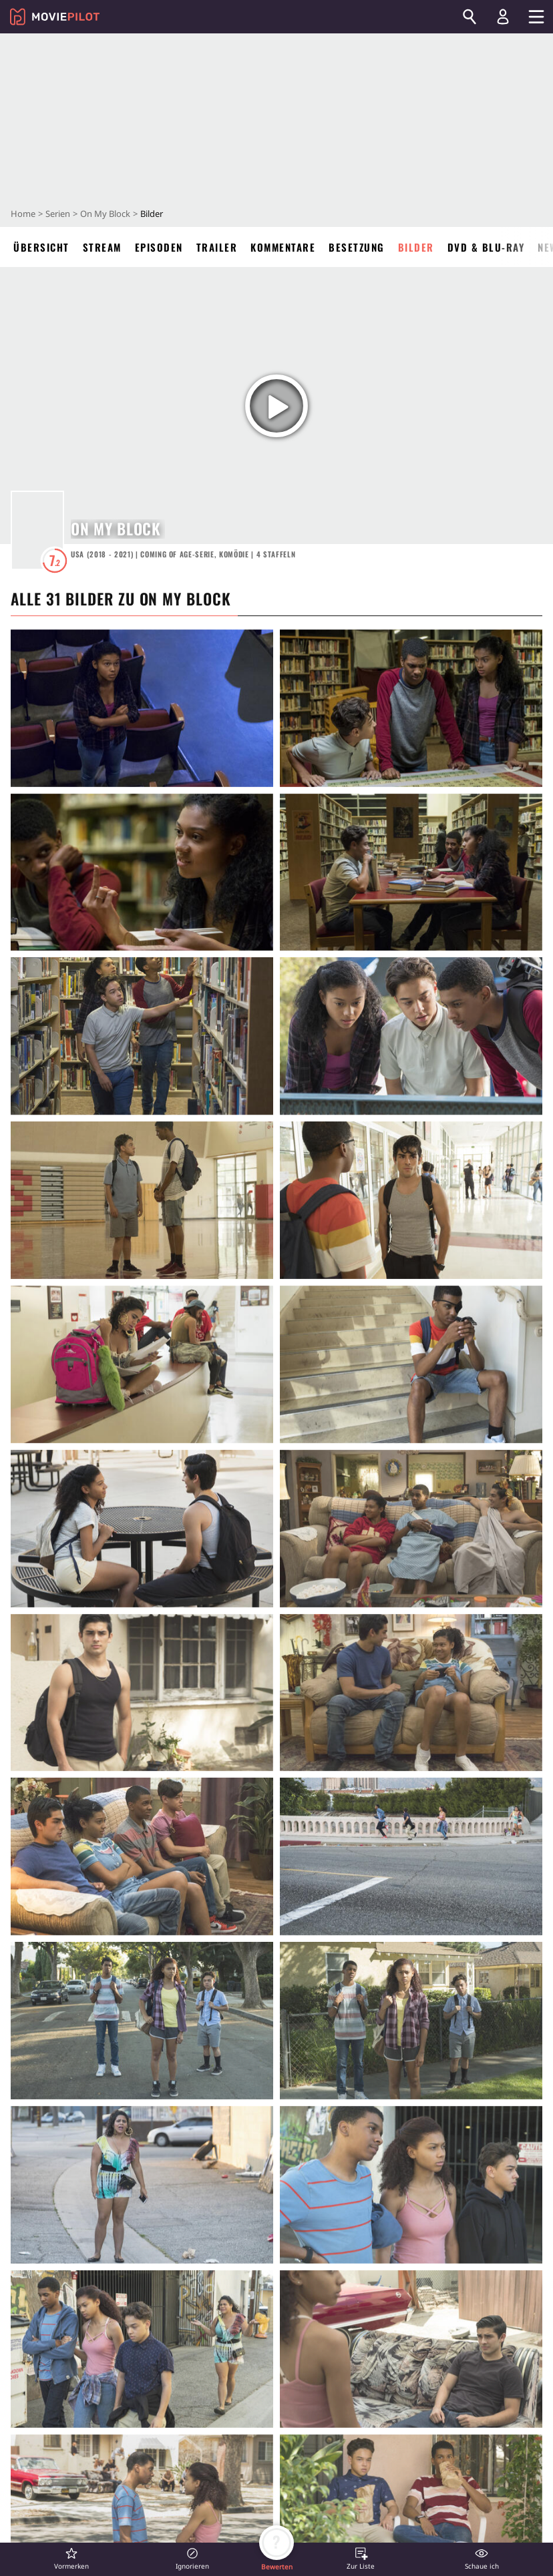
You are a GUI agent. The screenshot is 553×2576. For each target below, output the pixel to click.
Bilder (416, 247)
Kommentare (282, 247)
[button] (71, 2558)
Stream (102, 247)
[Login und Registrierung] (503, 16)
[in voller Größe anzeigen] (142, 708)
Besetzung (357, 247)
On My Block (105, 214)
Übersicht (41, 247)
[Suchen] (469, 16)
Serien (57, 214)
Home (23, 214)
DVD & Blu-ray (486, 247)
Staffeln (276, 554)
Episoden (159, 247)
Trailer (217, 247)
